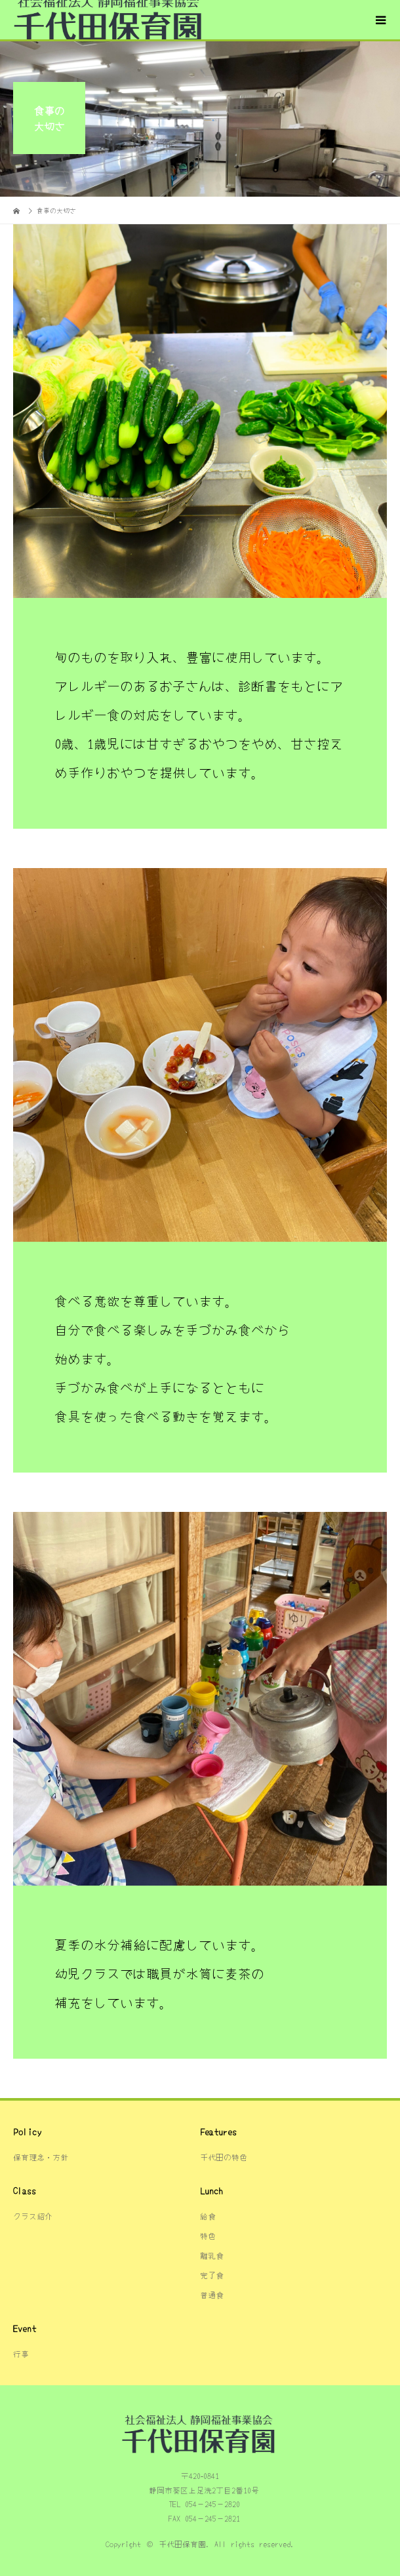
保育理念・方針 (40, 2156)
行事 (21, 2353)
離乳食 (212, 2255)
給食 (208, 2215)
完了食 (212, 2274)
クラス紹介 (32, 2215)
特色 (208, 2235)
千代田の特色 (223, 2156)
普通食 (212, 2294)
